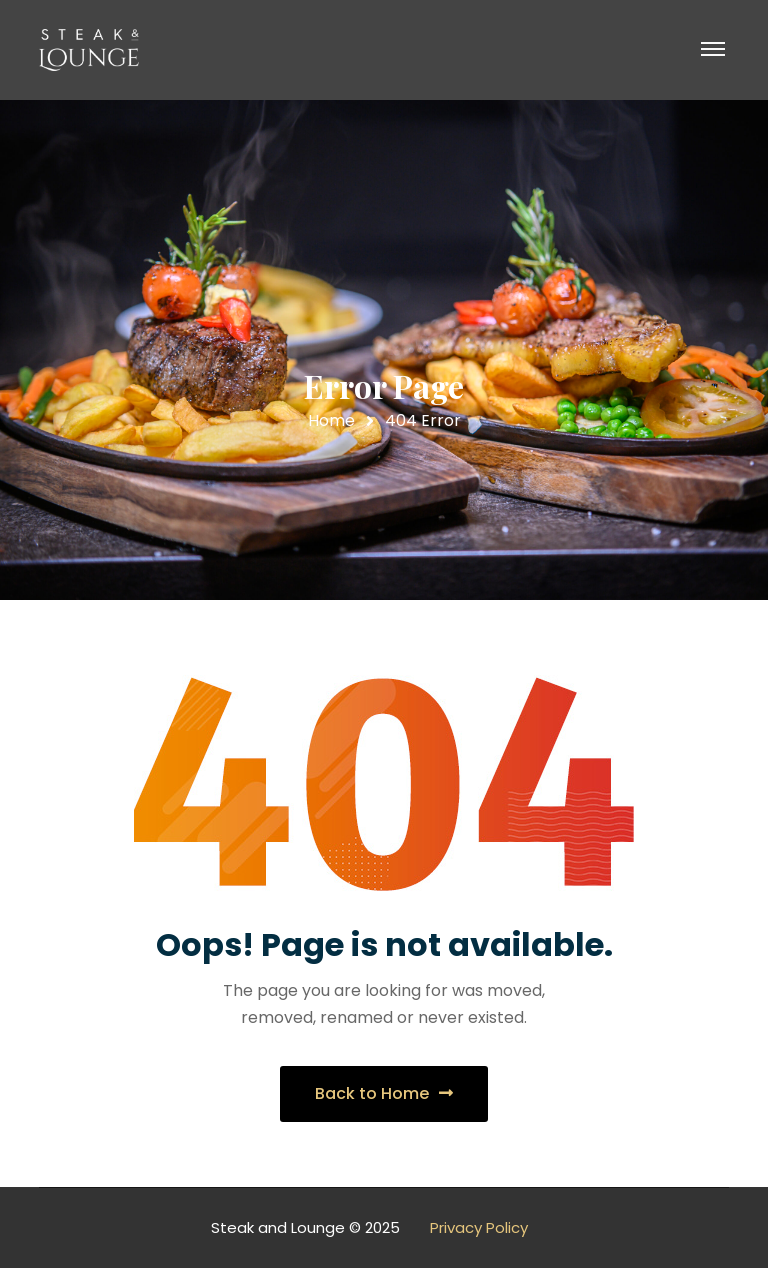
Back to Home (384, 1093)
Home (331, 420)
